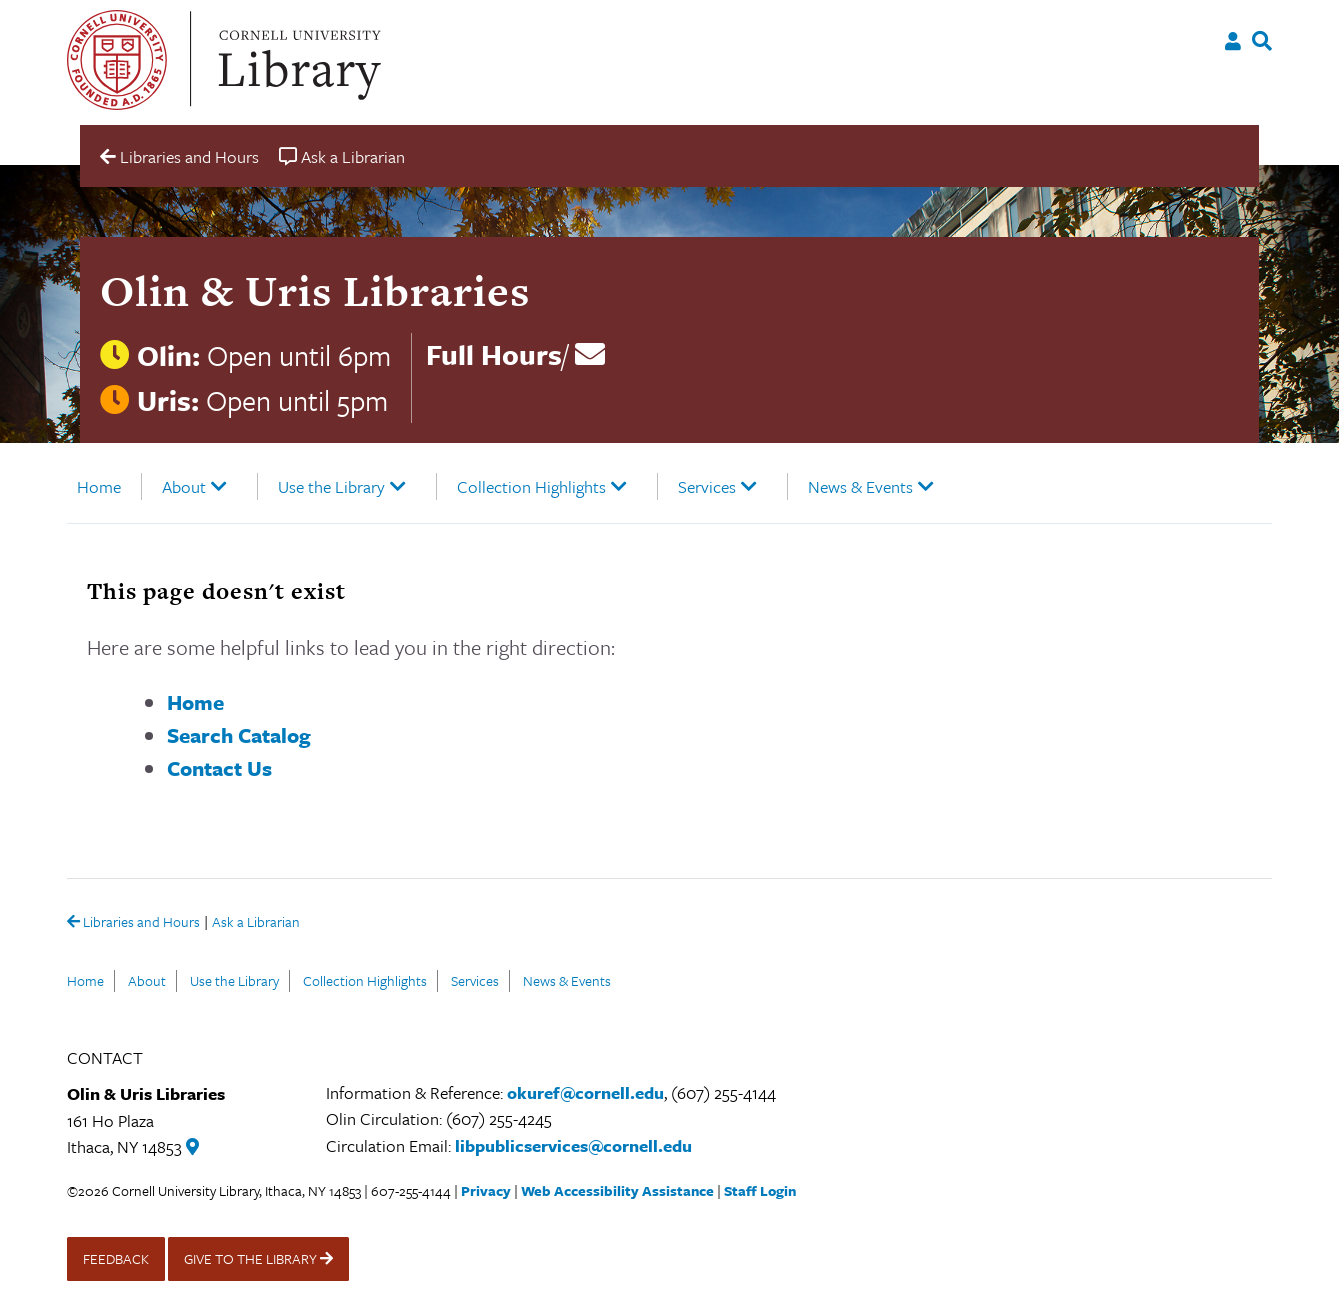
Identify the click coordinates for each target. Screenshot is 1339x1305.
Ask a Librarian (256, 923)
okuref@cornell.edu (585, 1092)
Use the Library (331, 486)
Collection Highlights (531, 486)
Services (707, 486)
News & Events (860, 486)
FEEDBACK (116, 1258)
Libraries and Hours (133, 923)
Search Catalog (239, 735)
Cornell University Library (297, 60)
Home (99, 486)
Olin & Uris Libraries (315, 290)
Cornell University (117, 60)
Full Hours (494, 354)
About (184, 486)
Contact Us (219, 768)
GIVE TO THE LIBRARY (258, 1258)
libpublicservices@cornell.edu (573, 1145)
